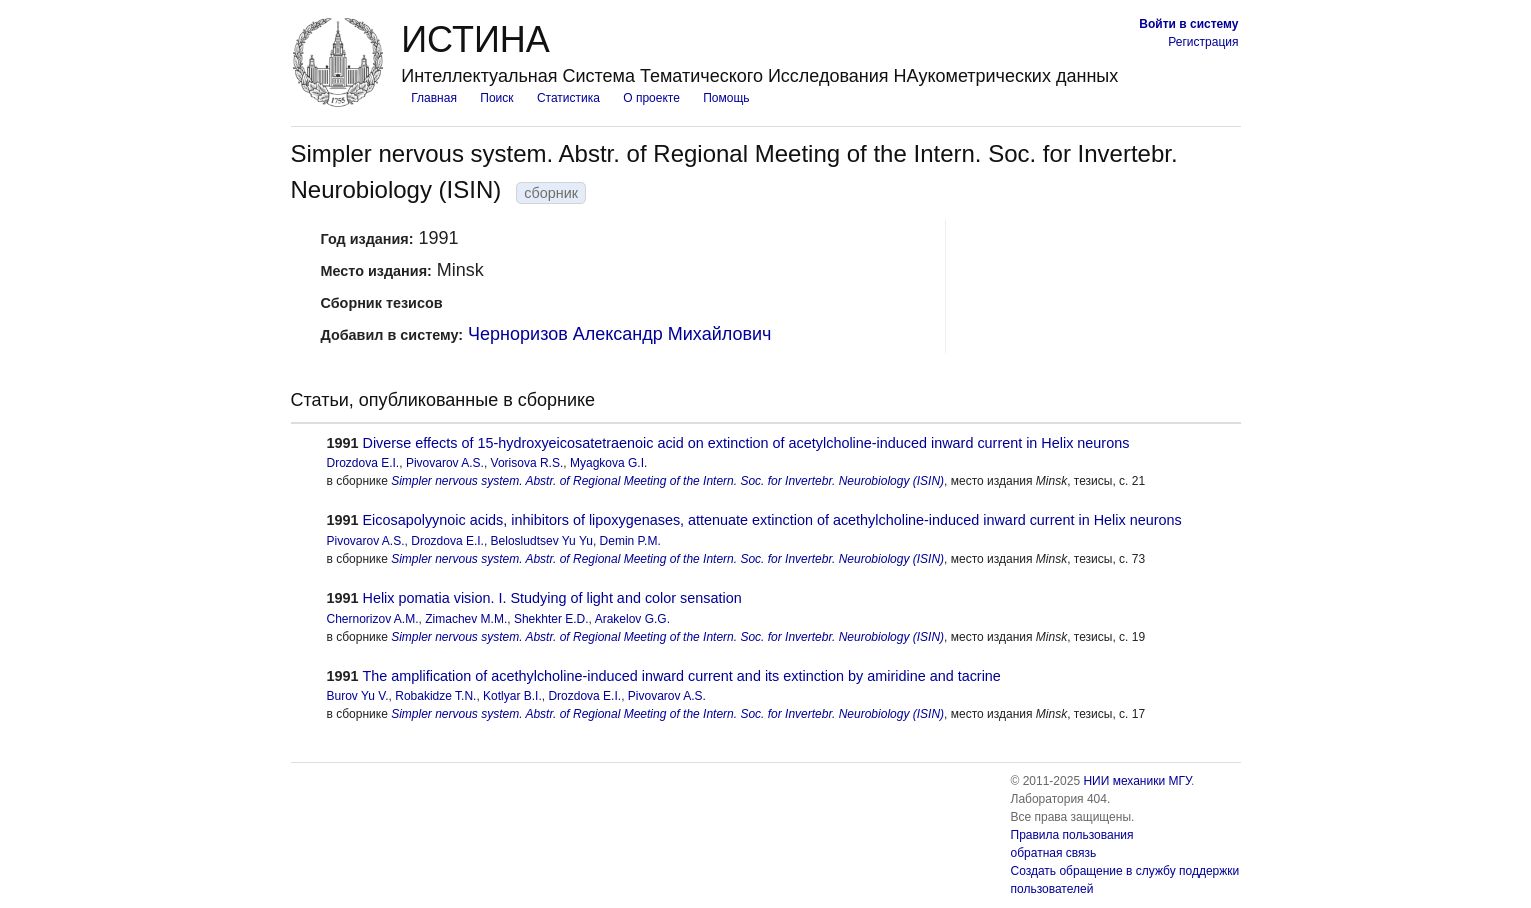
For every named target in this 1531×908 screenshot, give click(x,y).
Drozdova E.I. (363, 463)
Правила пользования (1072, 835)
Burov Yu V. (358, 696)
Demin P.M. (630, 541)
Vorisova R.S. (527, 463)
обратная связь (1054, 853)
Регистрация (1203, 42)
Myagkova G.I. (608, 463)
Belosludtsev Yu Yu (542, 541)
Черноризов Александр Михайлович (619, 334)
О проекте (651, 98)
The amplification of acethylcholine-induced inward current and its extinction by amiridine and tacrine (682, 676)
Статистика (568, 98)
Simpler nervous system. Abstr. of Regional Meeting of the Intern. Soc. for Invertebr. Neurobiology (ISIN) (667, 481)
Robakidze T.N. (435, 696)
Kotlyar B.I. (512, 696)
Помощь (726, 98)
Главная (434, 98)
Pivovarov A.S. (445, 463)
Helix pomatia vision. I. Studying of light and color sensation (552, 598)
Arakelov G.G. (632, 619)
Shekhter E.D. (551, 619)
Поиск (496, 98)
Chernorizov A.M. (373, 619)
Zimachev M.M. (466, 619)
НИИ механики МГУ (1137, 781)
